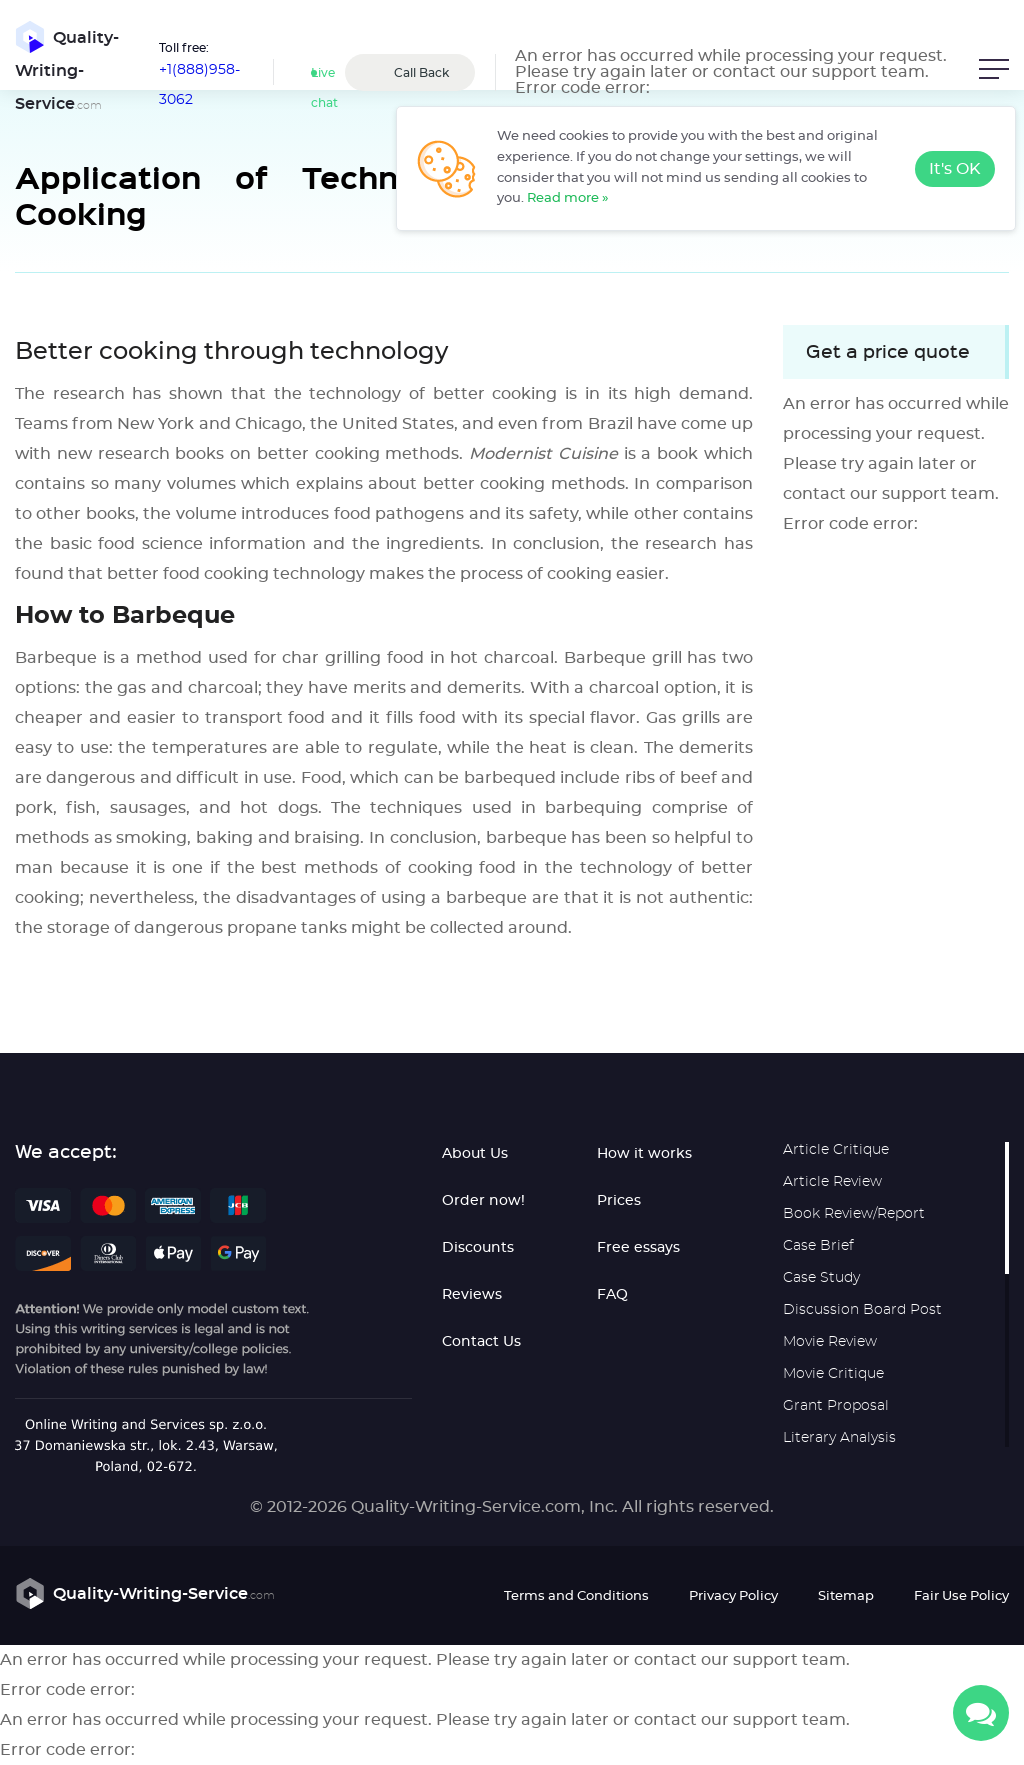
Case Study (821, 1278)
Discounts (478, 1248)
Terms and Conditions (576, 1596)
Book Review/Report (854, 1214)
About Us (475, 1154)
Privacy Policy (733, 1596)
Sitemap (846, 1596)
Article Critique (836, 1150)
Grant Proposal (836, 1406)
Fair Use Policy (961, 1596)
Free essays (638, 1248)
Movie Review (830, 1342)
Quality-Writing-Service (67, 67)
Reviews (472, 1295)
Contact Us (481, 1342)
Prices (619, 1201)
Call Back (421, 73)
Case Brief (818, 1246)
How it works (644, 1154)
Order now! (483, 1201)
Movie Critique (833, 1374)
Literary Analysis (839, 1438)
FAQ (612, 1295)
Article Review (832, 1182)
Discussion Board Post (862, 1310)
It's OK (955, 169)
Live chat (324, 88)
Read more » (568, 198)
